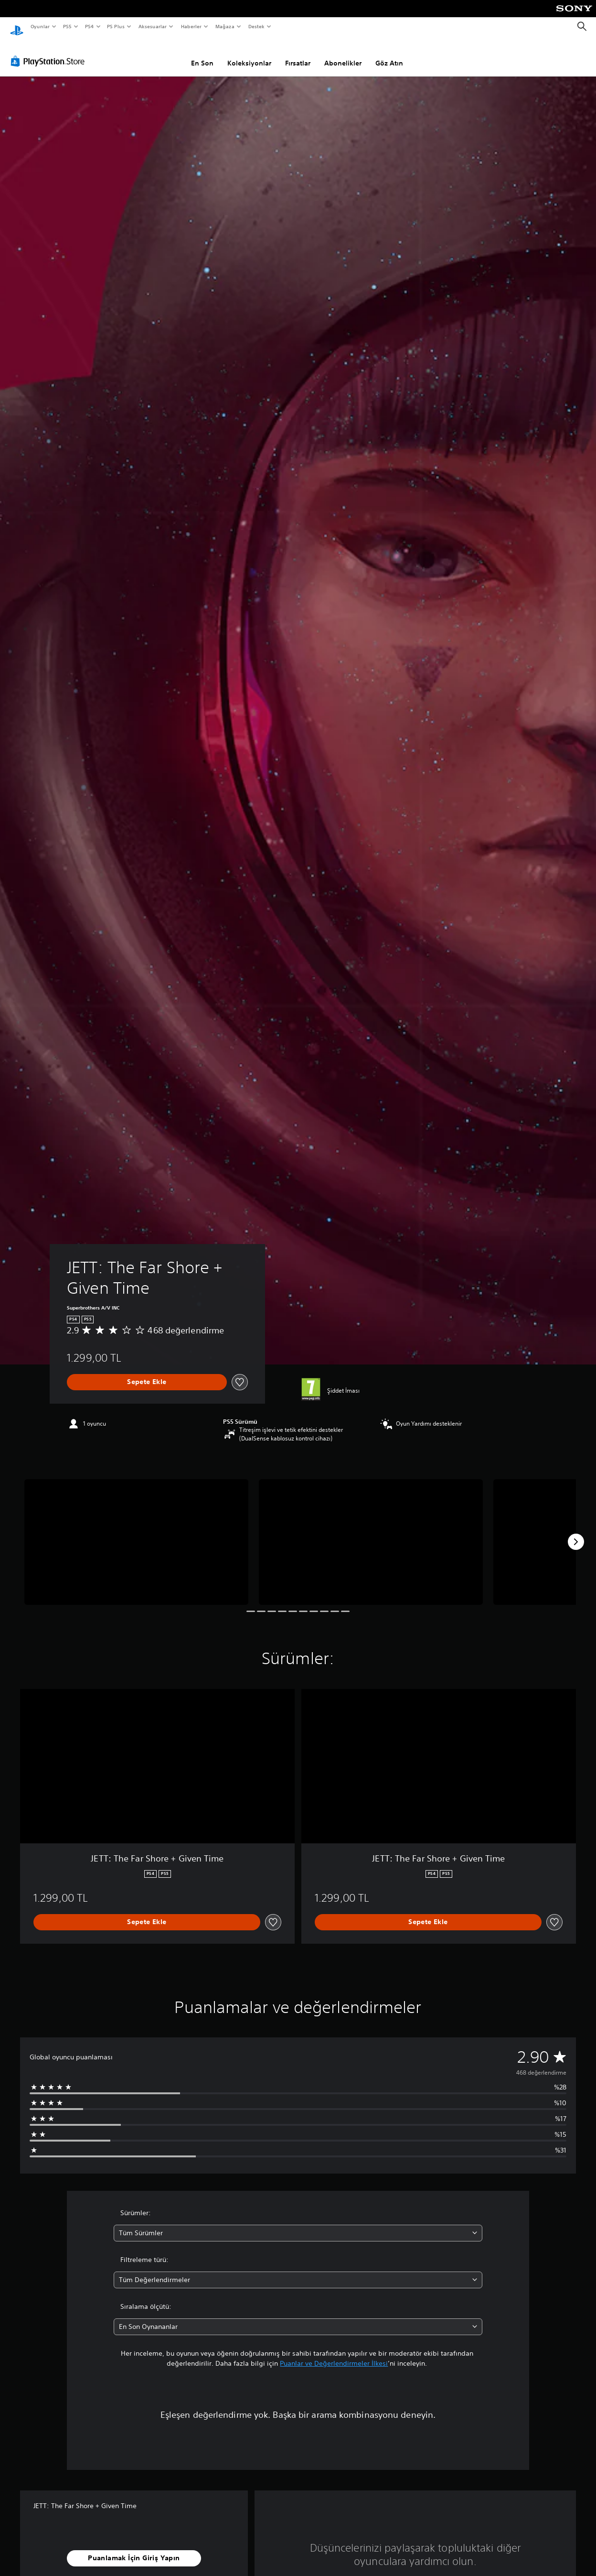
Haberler (191, 26)
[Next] (576, 1533)
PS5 (67, 26)
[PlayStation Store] (50, 52)
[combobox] (298, 2224)
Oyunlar (39, 26)
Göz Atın (389, 54)
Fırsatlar (297, 54)
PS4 (89, 26)
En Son (202, 54)
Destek (256, 26)
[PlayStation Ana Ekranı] (17, 26)
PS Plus (115, 26)
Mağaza (224, 26)
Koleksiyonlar (249, 54)
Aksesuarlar (152, 26)
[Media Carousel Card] (136, 1533)
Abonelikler (343, 54)
